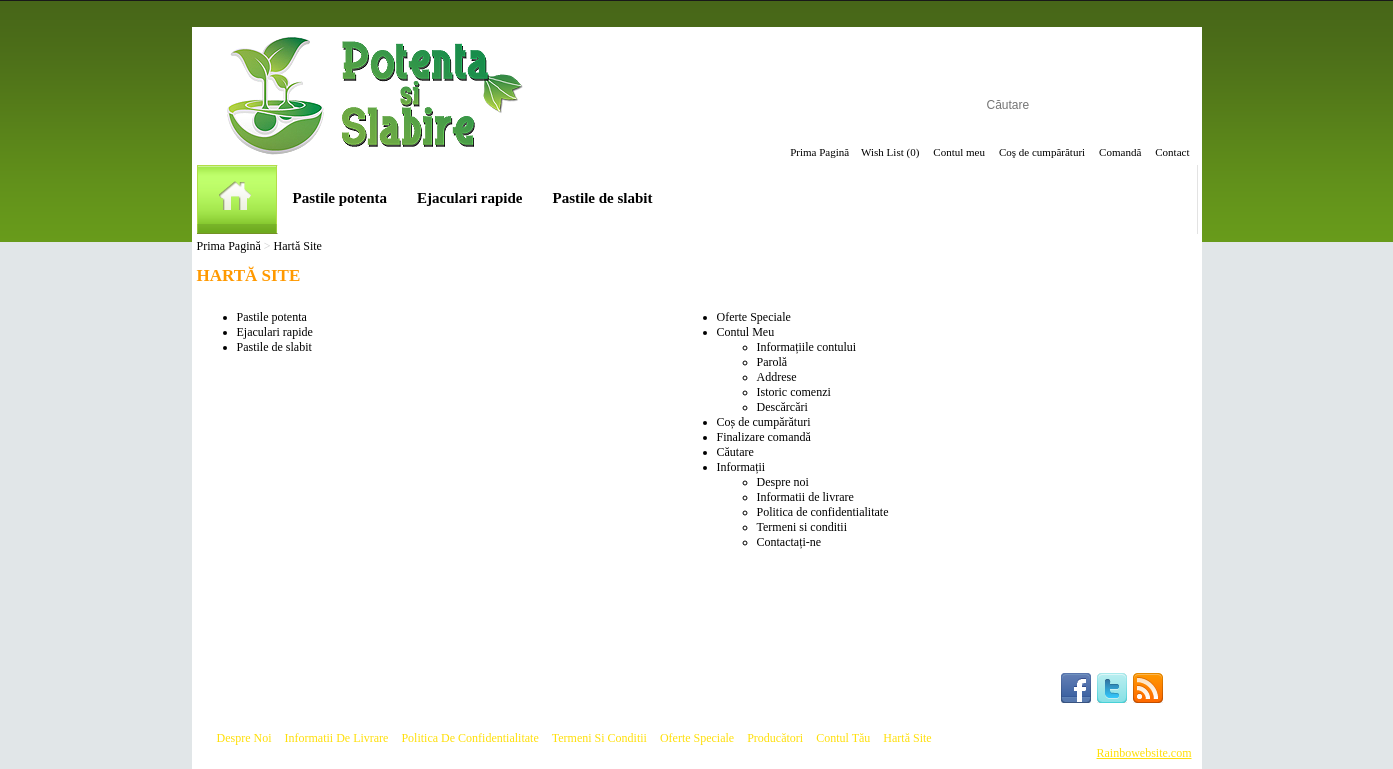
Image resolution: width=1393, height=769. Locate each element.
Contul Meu (746, 332)
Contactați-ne (789, 542)
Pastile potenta (340, 198)
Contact (1172, 152)
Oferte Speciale (754, 317)
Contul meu (959, 152)
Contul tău (843, 738)
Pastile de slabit (603, 198)
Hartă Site (298, 246)
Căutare (735, 452)
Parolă (772, 362)
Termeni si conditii (802, 527)
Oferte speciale (697, 738)
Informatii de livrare (805, 497)
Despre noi (783, 482)
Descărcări (782, 407)
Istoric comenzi (794, 392)
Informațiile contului (807, 347)
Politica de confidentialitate (823, 512)
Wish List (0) (890, 152)
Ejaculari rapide (469, 198)
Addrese (777, 377)
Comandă (1120, 152)
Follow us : (1011, 688)
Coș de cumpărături (764, 422)
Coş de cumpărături (1042, 152)
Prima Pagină (819, 152)
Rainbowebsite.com (1144, 753)
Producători (775, 738)
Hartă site (907, 738)
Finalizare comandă (764, 437)
